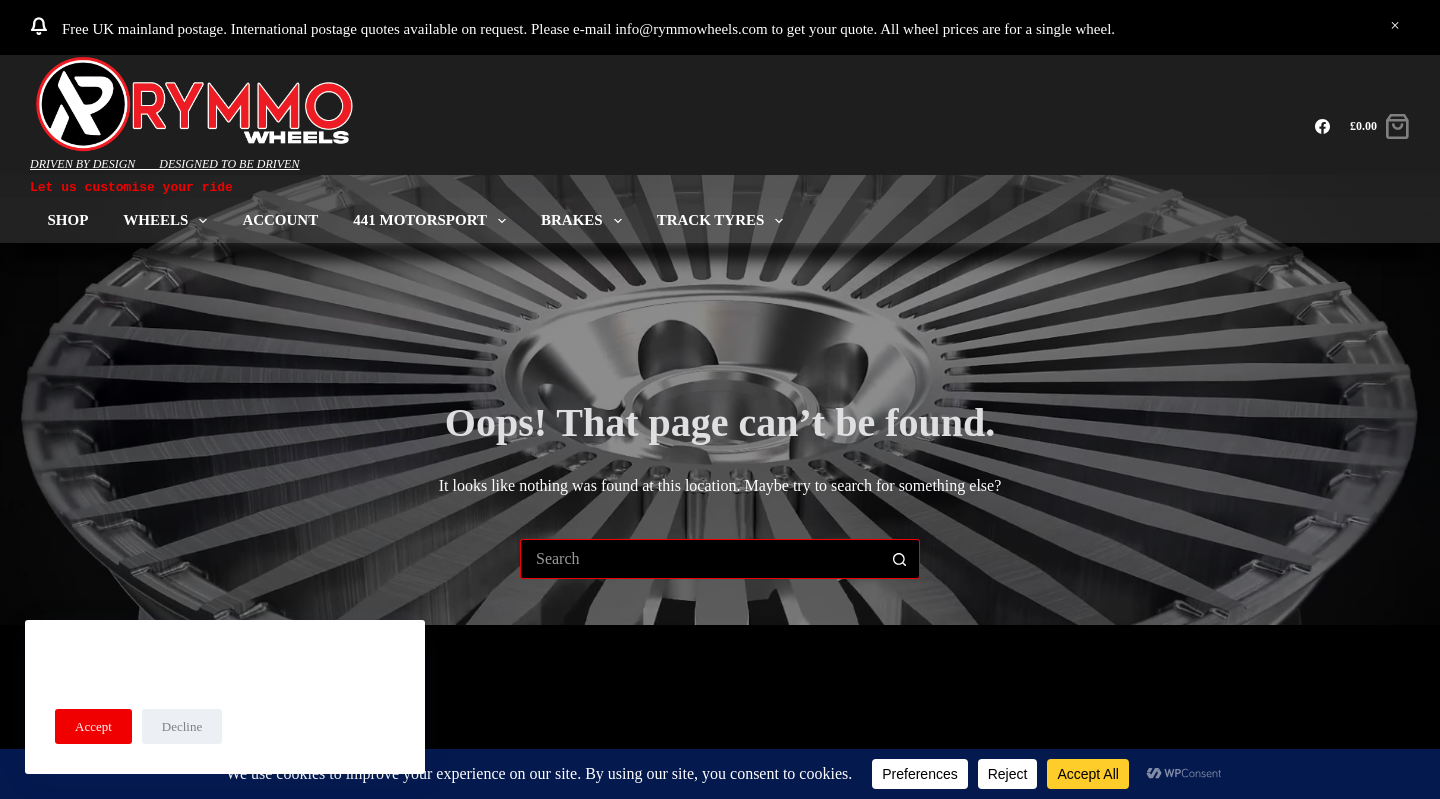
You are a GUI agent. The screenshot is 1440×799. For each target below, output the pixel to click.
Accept (93, 726)
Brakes (585, 220)
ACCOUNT (280, 220)
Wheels (169, 220)
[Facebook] (1322, 126)
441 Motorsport (433, 220)
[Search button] (900, 559)
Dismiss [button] (1395, 27)
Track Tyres (724, 220)
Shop (68, 220)
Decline (182, 726)
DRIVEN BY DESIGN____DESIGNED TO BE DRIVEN (164, 164)
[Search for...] (700, 559)
